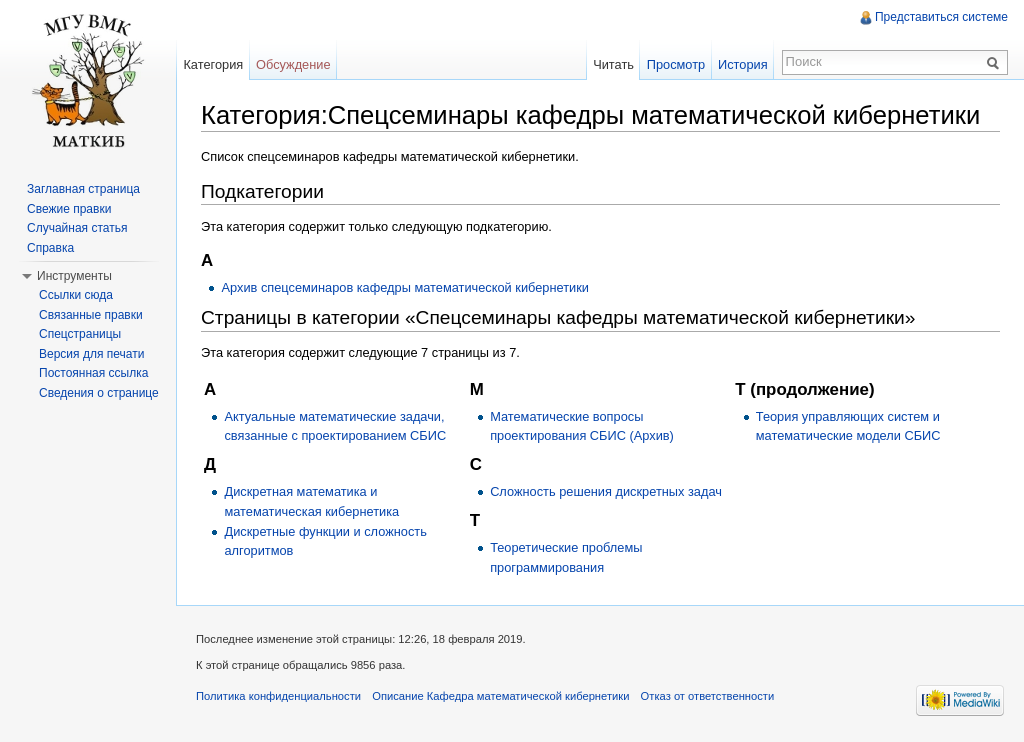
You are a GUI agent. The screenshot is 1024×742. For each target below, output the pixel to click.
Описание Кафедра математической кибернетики (500, 696)
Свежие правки (69, 209)
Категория (213, 64)
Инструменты (74, 276)
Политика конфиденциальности (278, 696)
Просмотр (676, 64)
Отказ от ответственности (708, 696)
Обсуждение (293, 64)
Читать (613, 64)
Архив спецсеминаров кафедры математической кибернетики (405, 287)
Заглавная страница (83, 189)
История (743, 64)
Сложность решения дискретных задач (606, 491)
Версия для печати (91, 354)
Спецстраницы (80, 334)
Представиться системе (941, 17)
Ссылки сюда (76, 295)
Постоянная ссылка (93, 373)
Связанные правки (91, 315)
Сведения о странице (99, 393)
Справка (50, 248)
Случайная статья (77, 228)
